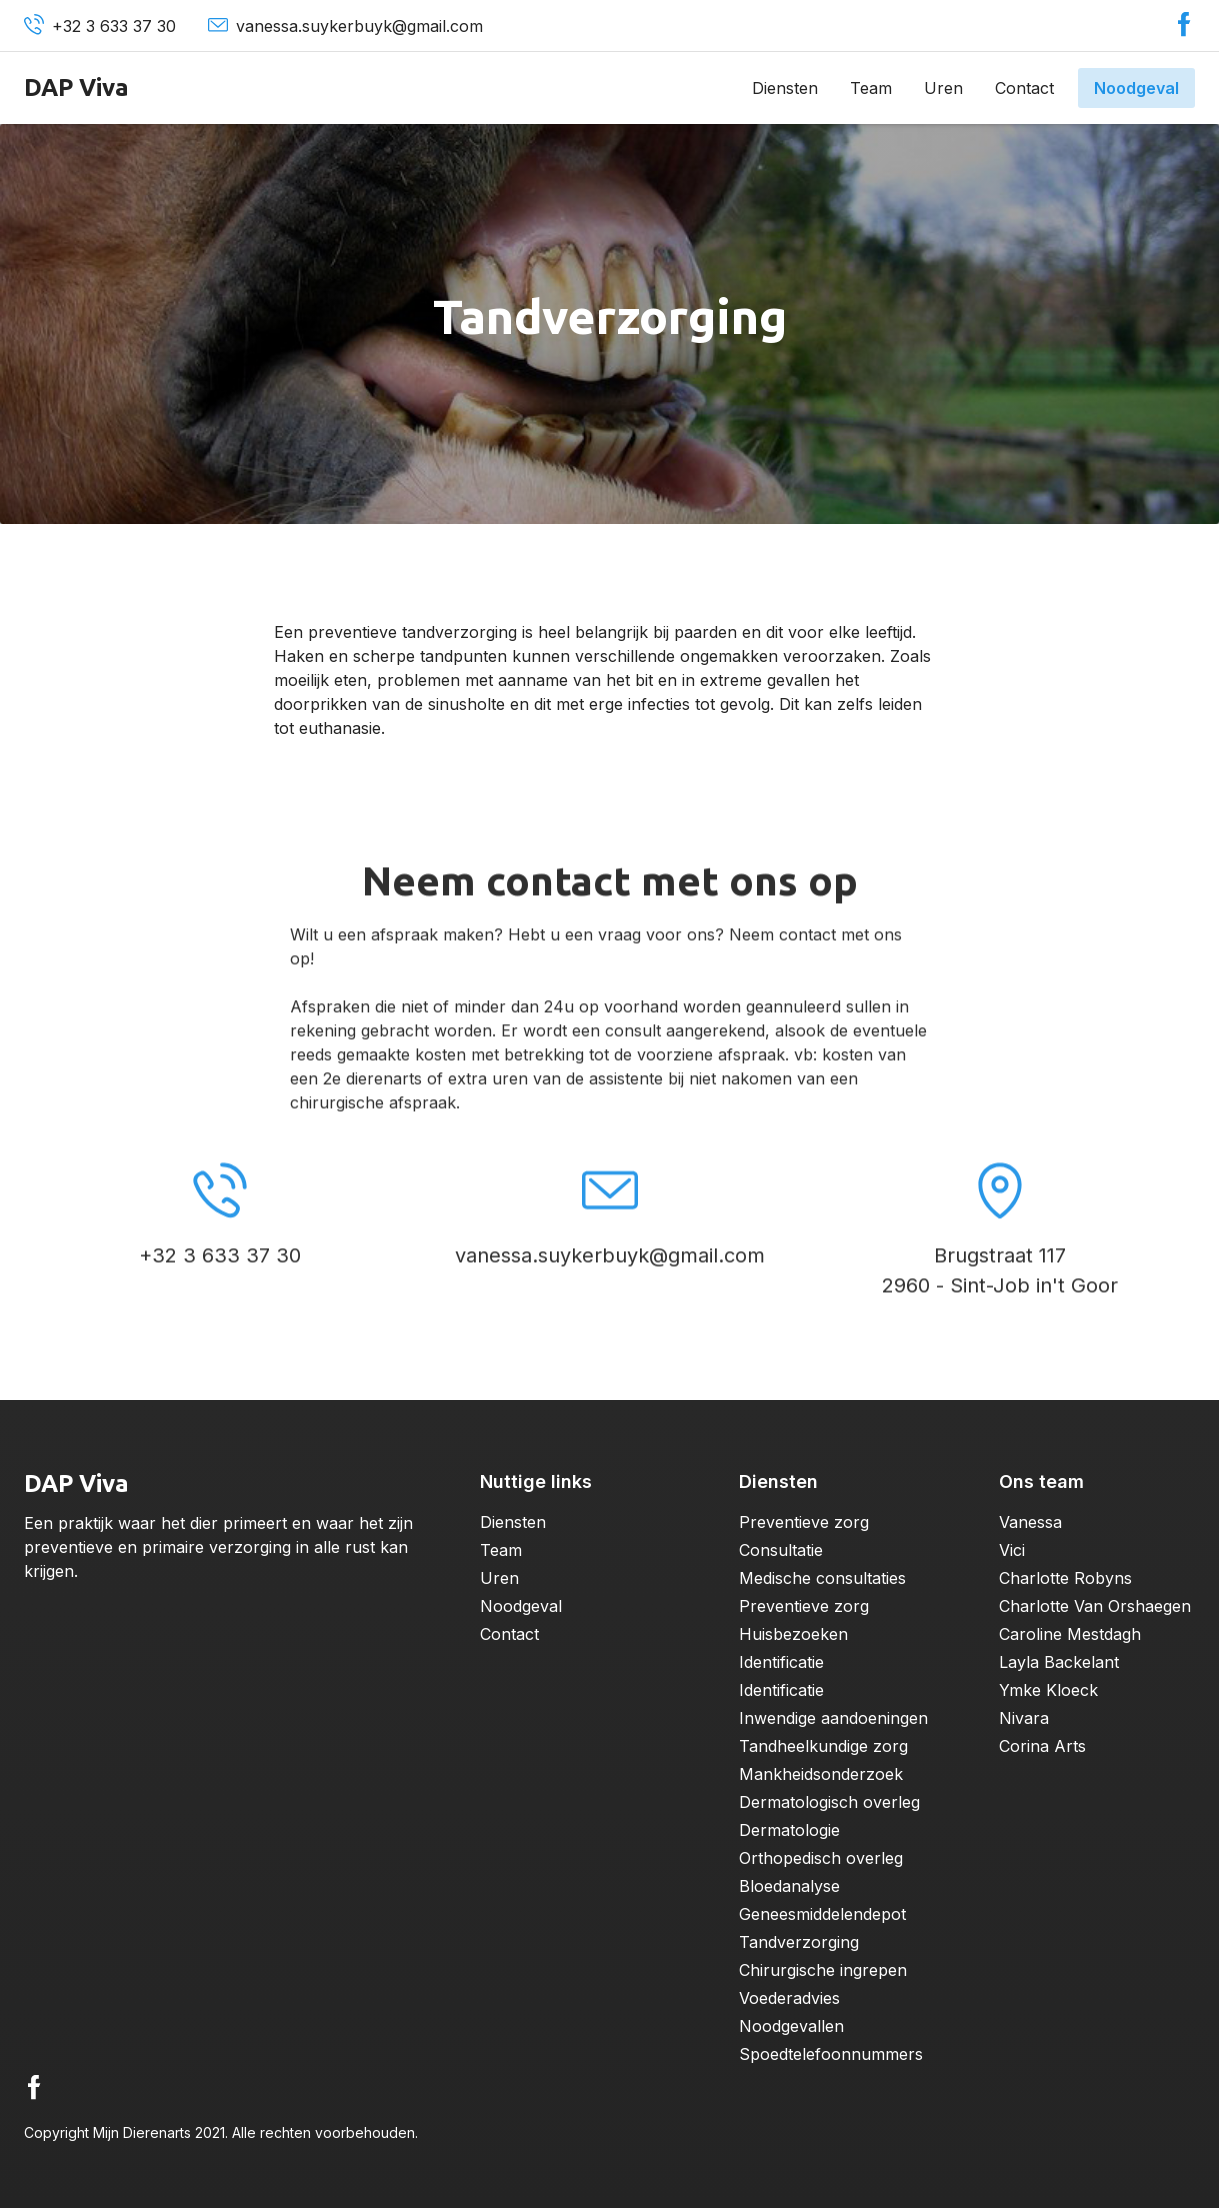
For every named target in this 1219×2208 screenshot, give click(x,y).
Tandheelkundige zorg (823, 1746)
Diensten (785, 88)
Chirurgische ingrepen (823, 1970)
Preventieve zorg (804, 1522)
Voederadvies (789, 1998)
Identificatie (781, 1662)
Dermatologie (789, 1830)
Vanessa (1030, 1522)
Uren (943, 88)
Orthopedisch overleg (821, 1858)
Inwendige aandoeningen (833, 1718)
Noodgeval (1136, 88)
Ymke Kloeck (1048, 1690)
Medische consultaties (822, 1578)
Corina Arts (1042, 1746)
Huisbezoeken (793, 1634)
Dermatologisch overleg (829, 1802)
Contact (1024, 88)
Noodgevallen (791, 2026)
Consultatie (781, 1550)
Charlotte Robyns (1065, 1578)
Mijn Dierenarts (142, 2132)
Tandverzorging (799, 1942)
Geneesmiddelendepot (822, 1914)
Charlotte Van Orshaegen (1095, 1606)
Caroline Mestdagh (1070, 1634)
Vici (1012, 1550)
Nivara (1024, 1718)
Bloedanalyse (789, 1886)
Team (871, 88)
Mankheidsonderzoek (821, 1774)
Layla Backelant (1059, 1662)
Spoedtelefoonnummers (831, 2054)
